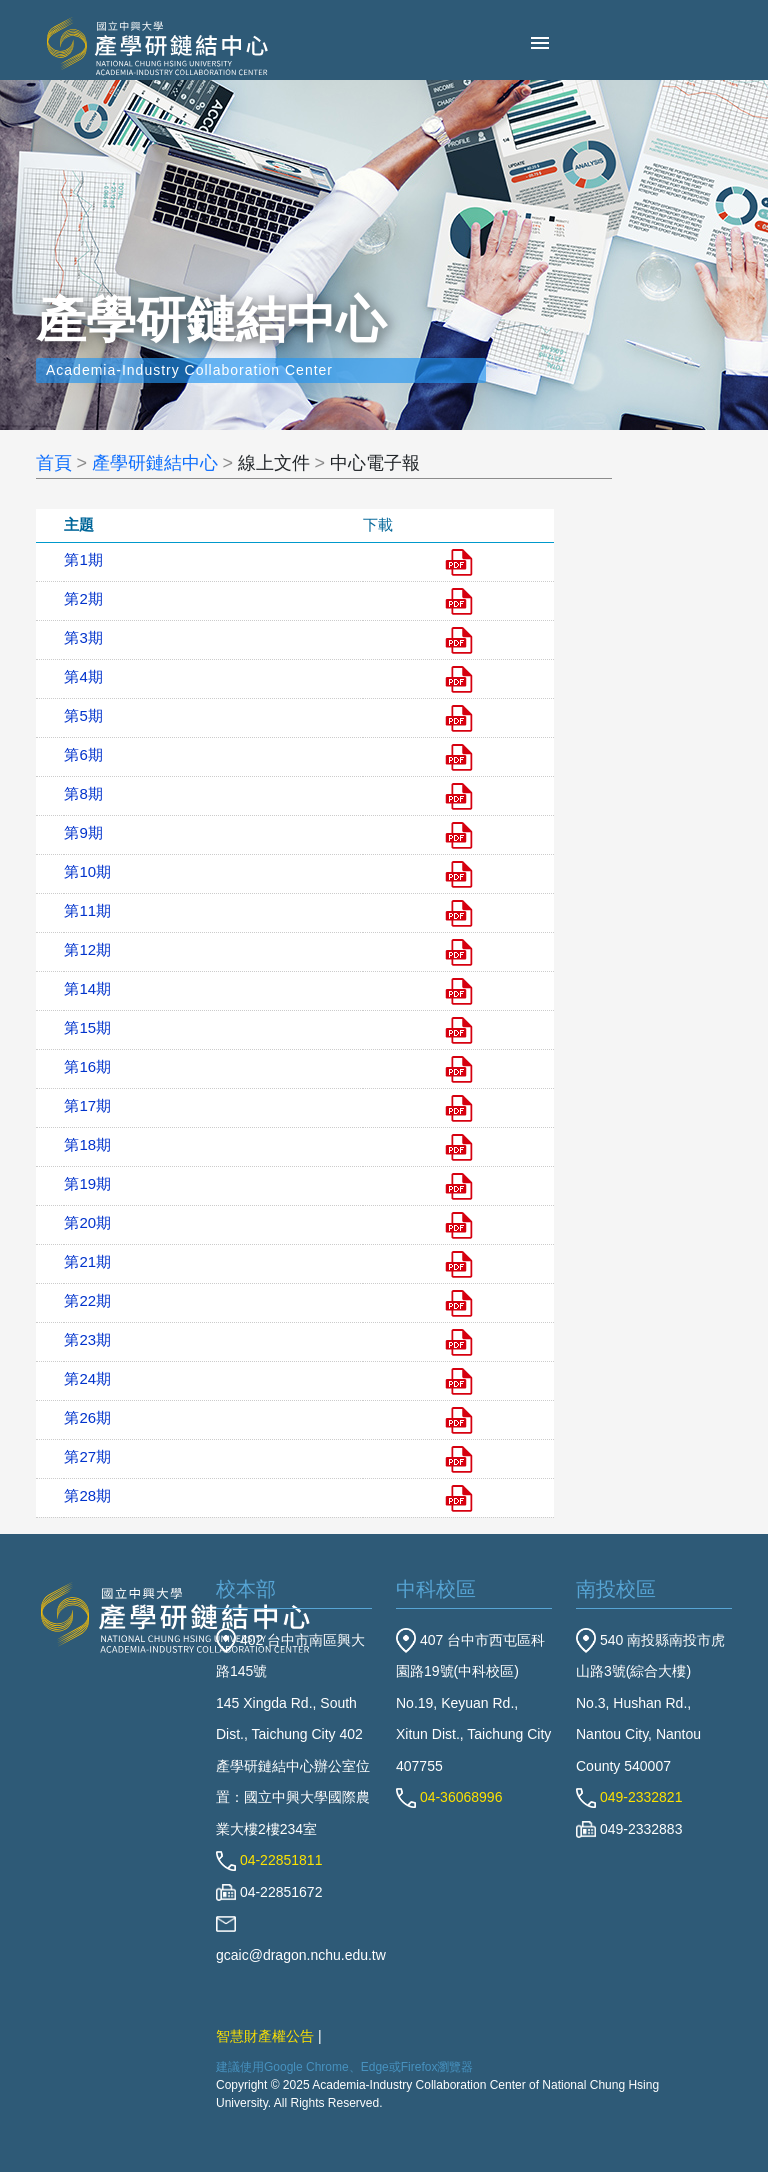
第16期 (87, 1066)
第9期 (83, 832)
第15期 (87, 1027)
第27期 (87, 1456)
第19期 (87, 1183)
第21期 (87, 1261)
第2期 (83, 598)
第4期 (83, 676)
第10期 (87, 871)
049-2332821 (629, 1797)
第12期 (87, 949)
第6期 (83, 754)
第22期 (87, 1300)
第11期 (87, 910)
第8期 (83, 793)
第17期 (87, 1105)
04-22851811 (269, 1860)
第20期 (87, 1222)
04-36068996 (449, 1797)
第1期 (83, 559)
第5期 (83, 715)
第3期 (83, 637)
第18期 (87, 1144)
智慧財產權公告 (265, 2036)
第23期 (87, 1339)
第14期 (87, 988)
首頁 (54, 463)
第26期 (87, 1417)
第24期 (87, 1378)
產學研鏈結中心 (155, 463)
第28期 (87, 1495)
